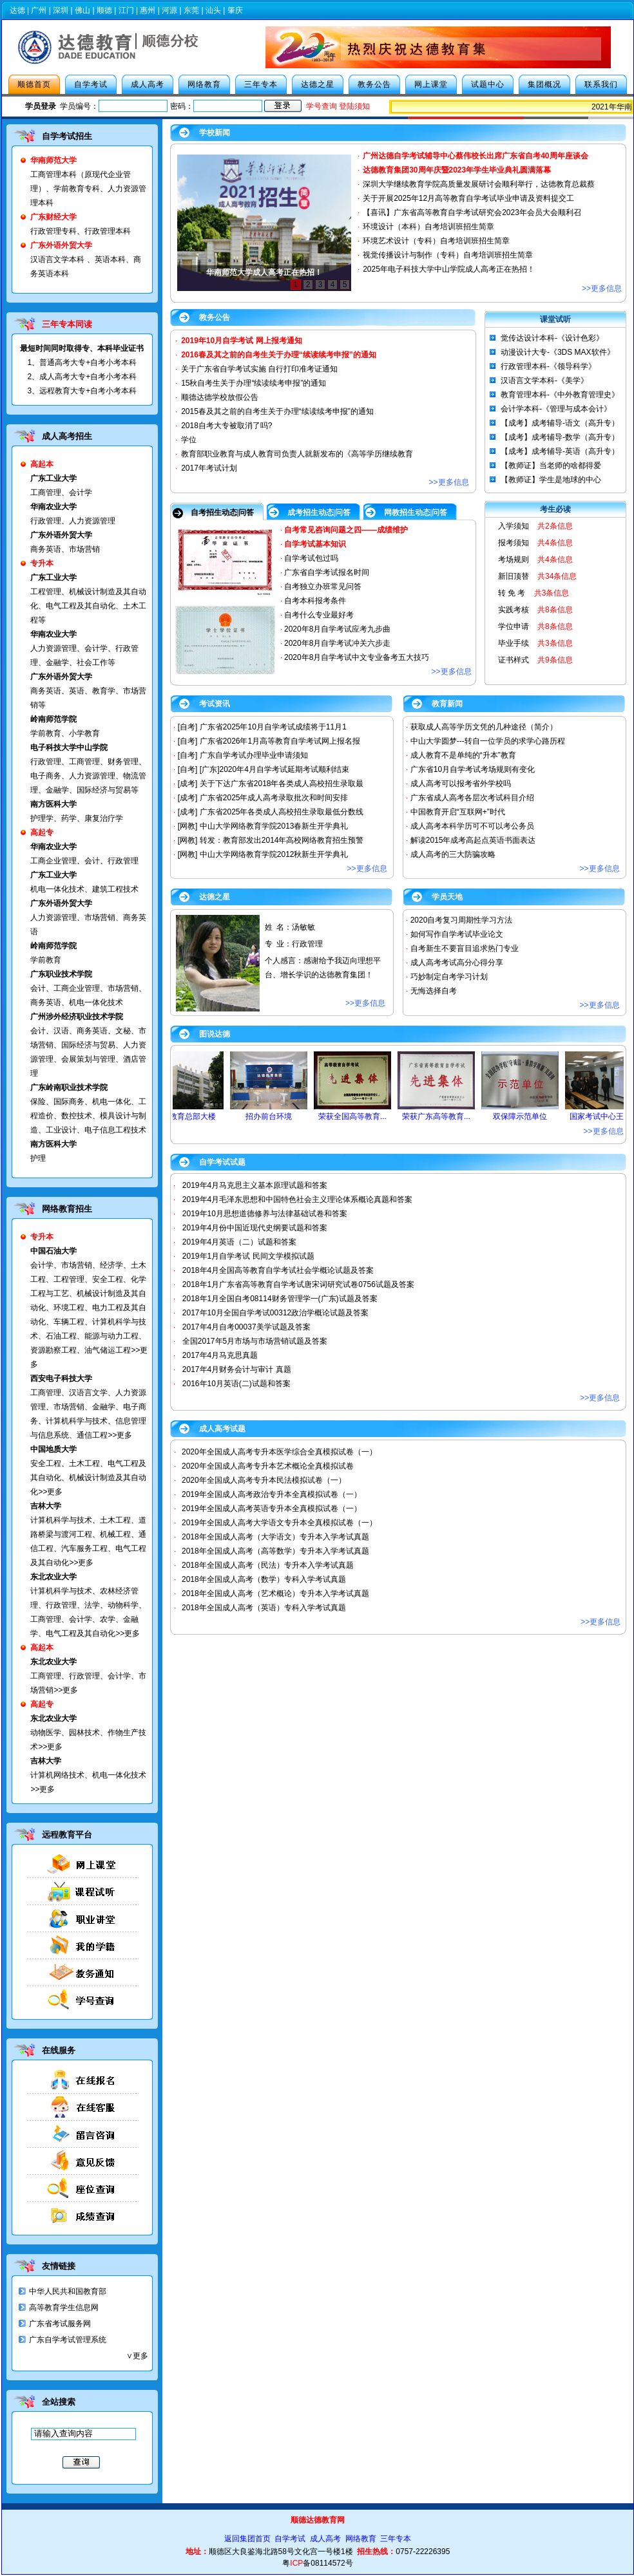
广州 (38, 10)
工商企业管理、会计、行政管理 (84, 860)
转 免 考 (512, 592)
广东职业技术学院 (61, 974)
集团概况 (544, 84)
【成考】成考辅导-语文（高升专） (560, 423)
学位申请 (513, 626)
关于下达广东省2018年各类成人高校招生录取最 (282, 783)
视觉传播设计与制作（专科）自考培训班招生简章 (448, 254)
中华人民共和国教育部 (67, 2291)
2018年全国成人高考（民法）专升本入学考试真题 (268, 1565)
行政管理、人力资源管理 (72, 520)
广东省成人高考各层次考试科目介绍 (472, 797)
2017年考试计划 (209, 468)
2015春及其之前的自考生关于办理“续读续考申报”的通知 (277, 411)
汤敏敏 (303, 927)
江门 (126, 10)
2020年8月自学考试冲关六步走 (337, 643)
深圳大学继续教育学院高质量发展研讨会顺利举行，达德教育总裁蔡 (479, 184)
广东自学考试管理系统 (67, 2339)
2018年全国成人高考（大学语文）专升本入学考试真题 (275, 1536)
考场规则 (513, 559)
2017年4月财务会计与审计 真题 (236, 1369)
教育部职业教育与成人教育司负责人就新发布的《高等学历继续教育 (297, 453)
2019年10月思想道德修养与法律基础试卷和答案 (264, 1213)
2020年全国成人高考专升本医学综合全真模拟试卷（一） (279, 1451)
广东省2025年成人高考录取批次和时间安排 (274, 797)
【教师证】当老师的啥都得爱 (551, 465)
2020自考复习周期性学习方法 (461, 920)
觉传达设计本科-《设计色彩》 (552, 338)
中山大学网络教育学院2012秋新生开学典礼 (274, 854)
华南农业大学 (53, 506)
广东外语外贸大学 (61, 535)
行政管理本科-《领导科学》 (548, 366)
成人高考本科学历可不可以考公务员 (472, 826)
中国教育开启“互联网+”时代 (457, 811)
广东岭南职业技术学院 (69, 1087)
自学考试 (91, 84)
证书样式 (513, 659)
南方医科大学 (53, 804)
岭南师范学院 (53, 945)
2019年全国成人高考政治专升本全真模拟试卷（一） (271, 1494)
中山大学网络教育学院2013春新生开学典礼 (274, 826)
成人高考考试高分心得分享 (456, 962)
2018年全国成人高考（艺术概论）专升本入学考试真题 (275, 1593)
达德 (17, 10)
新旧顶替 (513, 576)
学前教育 (45, 959)
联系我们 (601, 84)
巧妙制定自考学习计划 (449, 976)
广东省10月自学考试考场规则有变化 (472, 769)
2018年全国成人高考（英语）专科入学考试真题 (264, 1607)
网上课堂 (431, 84)
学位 (189, 439)
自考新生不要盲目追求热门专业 (464, 948)
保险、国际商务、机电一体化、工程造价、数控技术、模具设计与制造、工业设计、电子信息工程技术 (88, 1115)
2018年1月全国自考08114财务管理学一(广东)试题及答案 (280, 1298)
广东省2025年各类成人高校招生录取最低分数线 (282, 811)
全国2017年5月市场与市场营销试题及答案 (254, 1341)
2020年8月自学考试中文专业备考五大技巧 (356, 657)
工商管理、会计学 (61, 492)
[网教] (188, 826)
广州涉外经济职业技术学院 (76, 1016)
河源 (169, 10)
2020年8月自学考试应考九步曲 (337, 629)
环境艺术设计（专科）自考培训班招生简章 (436, 240)
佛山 (82, 10)
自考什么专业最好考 (319, 614)
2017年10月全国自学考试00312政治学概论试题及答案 (275, 1312)
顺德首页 (34, 84)
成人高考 (147, 84)
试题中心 (487, 84)
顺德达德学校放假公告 (219, 397)
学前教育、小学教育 (65, 733)
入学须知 (513, 526)
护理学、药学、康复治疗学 (76, 818)
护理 (38, 1158)
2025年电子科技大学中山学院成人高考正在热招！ (449, 269)
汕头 (213, 10)
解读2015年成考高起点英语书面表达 (473, 840)
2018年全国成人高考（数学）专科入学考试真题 (264, 1579)
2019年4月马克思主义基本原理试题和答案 (254, 1185)
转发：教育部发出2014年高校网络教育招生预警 (282, 840)
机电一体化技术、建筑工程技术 (84, 889)
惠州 (147, 10)
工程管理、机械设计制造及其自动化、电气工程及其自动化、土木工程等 (88, 606)
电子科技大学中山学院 (69, 747)
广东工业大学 (53, 478)
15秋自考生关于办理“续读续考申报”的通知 (253, 383)
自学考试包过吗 (311, 558)
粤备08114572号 (317, 2563)
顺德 (104, 10)
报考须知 (513, 542)
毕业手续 (513, 643)
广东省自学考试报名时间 (326, 572)
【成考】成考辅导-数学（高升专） (560, 437)
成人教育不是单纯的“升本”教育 (463, 755)
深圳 (60, 10)
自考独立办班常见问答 (322, 586)
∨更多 (137, 2355)
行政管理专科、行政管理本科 (80, 231)
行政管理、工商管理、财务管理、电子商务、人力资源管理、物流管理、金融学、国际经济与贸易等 (88, 775)
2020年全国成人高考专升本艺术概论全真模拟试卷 (268, 1466)
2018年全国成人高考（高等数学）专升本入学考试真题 (275, 1551)
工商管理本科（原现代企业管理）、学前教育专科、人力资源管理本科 (88, 188)
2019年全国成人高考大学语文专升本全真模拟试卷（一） (279, 1522)
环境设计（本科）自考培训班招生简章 (428, 226)
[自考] (188, 726)
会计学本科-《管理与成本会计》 (556, 408)
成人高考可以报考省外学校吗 (460, 783)
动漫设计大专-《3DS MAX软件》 (558, 352)
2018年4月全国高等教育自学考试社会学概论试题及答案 (278, 1270)
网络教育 (204, 84)
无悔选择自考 (433, 990)
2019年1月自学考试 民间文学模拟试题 (248, 1256)
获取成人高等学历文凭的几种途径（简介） (483, 726)
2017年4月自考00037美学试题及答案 (246, 1326)
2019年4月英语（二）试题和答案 (239, 1241)
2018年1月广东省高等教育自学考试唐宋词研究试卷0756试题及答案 (298, 1284)
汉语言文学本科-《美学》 (544, 380)
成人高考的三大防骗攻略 (452, 854)
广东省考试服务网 (60, 2323)
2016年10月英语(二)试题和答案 (236, 1383)
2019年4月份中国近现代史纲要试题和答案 (254, 1227)
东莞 (191, 10)
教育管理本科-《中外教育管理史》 (560, 394)
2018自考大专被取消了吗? (226, 425)
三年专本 (261, 84)
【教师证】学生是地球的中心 (551, 479)
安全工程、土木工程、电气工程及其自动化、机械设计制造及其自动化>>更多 (88, 1477)
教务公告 (374, 84)
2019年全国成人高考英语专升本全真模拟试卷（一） (271, 1508)
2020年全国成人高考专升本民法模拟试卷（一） (264, 1480)
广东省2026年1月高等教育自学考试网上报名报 (280, 741)
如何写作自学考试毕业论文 (456, 934)
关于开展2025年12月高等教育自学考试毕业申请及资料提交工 (468, 198)
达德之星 (317, 84)
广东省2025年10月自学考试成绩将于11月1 (273, 726)
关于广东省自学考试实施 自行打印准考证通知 (259, 368)
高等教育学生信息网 (64, 2307)
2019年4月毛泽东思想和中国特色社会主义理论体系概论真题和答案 (297, 1199)
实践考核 (513, 609)
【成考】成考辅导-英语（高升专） (560, 451)
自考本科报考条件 (315, 600)
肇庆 (235, 10)
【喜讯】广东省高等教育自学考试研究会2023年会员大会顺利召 (472, 212)
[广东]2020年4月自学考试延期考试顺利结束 (274, 769)
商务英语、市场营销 (65, 549)
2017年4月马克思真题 (220, 1355)
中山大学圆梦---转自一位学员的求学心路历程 (487, 741)
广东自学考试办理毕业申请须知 (254, 755)
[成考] (188, 783)
